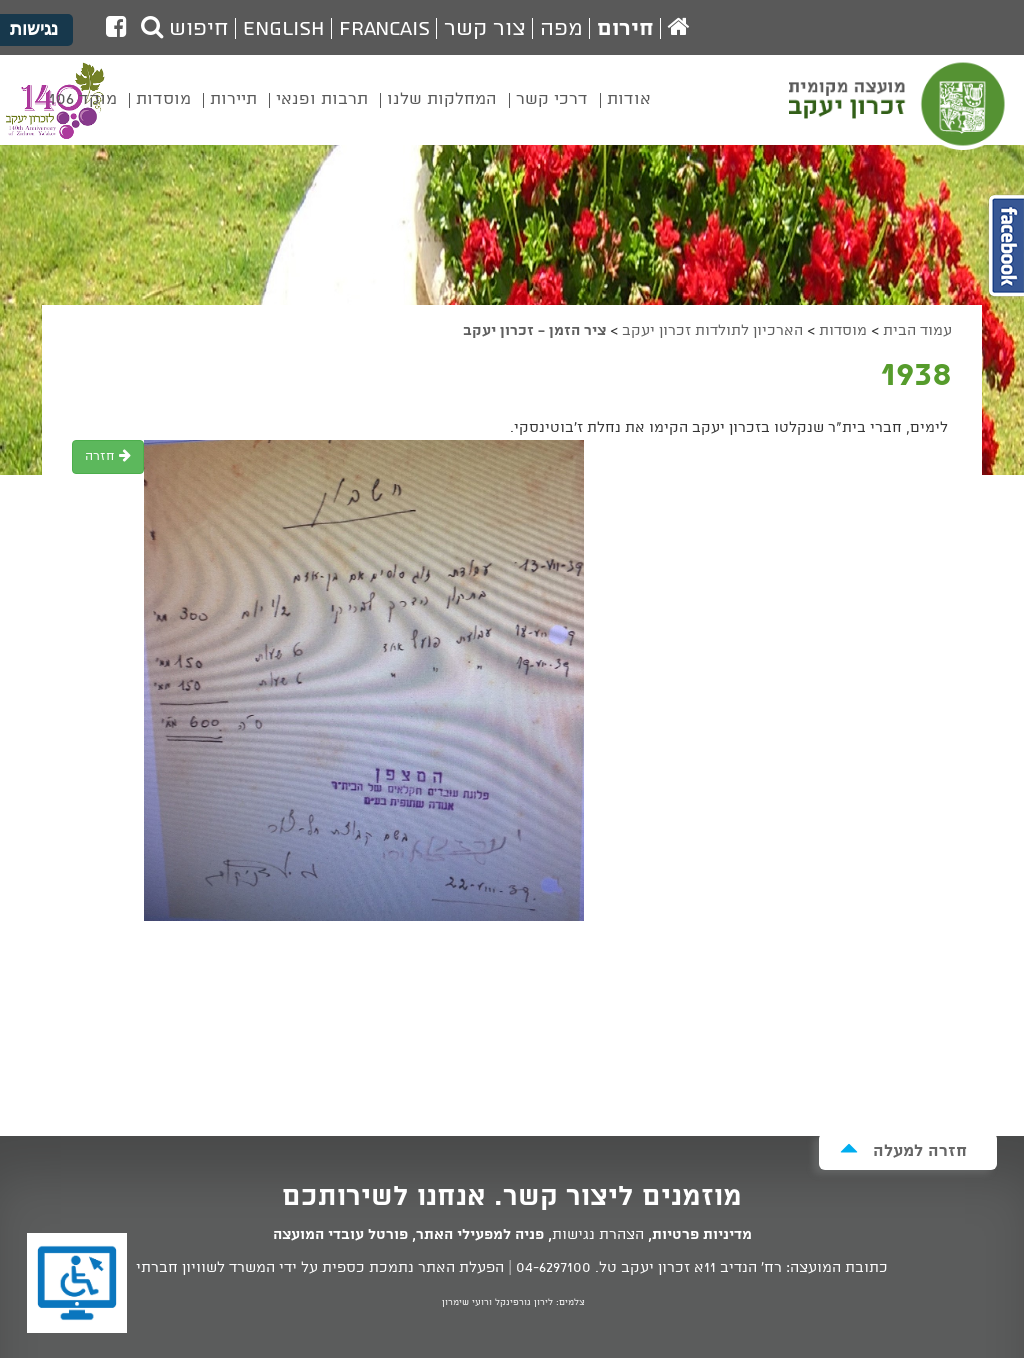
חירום (625, 29)
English (284, 29)
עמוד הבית (917, 331)
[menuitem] (629, 114)
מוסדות (843, 331)
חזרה (108, 456)
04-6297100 (553, 1268)
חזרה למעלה (903, 1150)
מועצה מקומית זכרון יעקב (899, 109)
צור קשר (485, 29)
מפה (561, 29)
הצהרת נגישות (598, 1235)
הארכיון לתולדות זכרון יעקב (712, 331)
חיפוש (185, 29)
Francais (384, 29)
